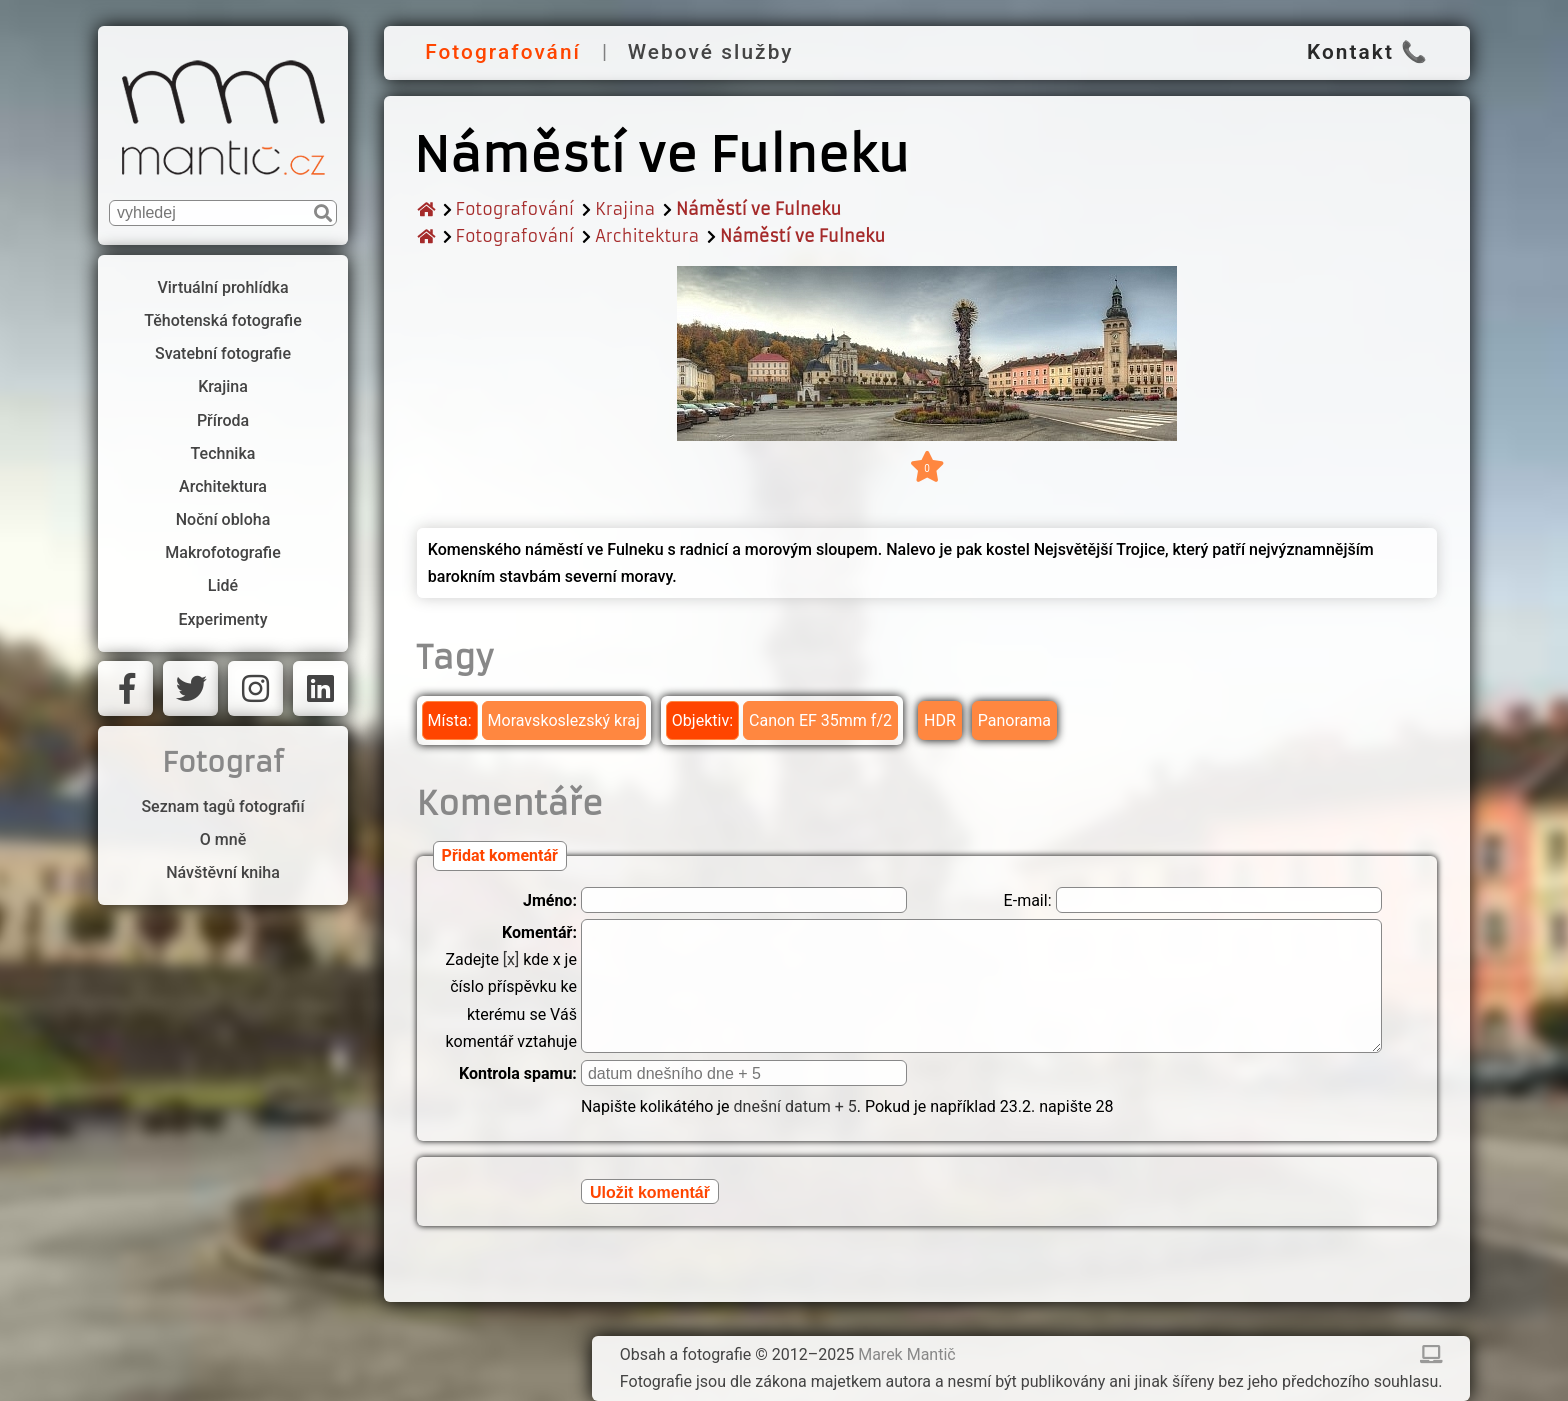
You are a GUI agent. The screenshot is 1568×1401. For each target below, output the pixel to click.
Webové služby (711, 52)
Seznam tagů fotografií (222, 806)
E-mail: (1028, 900)
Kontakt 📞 (1368, 52)
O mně (223, 839)
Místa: (450, 720)
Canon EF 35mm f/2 (820, 720)
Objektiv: (702, 720)
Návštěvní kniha (223, 872)
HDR (940, 720)
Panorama (1014, 720)
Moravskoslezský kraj (564, 720)
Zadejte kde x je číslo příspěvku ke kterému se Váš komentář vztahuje (510, 987)
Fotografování (503, 52)
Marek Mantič (907, 1354)
